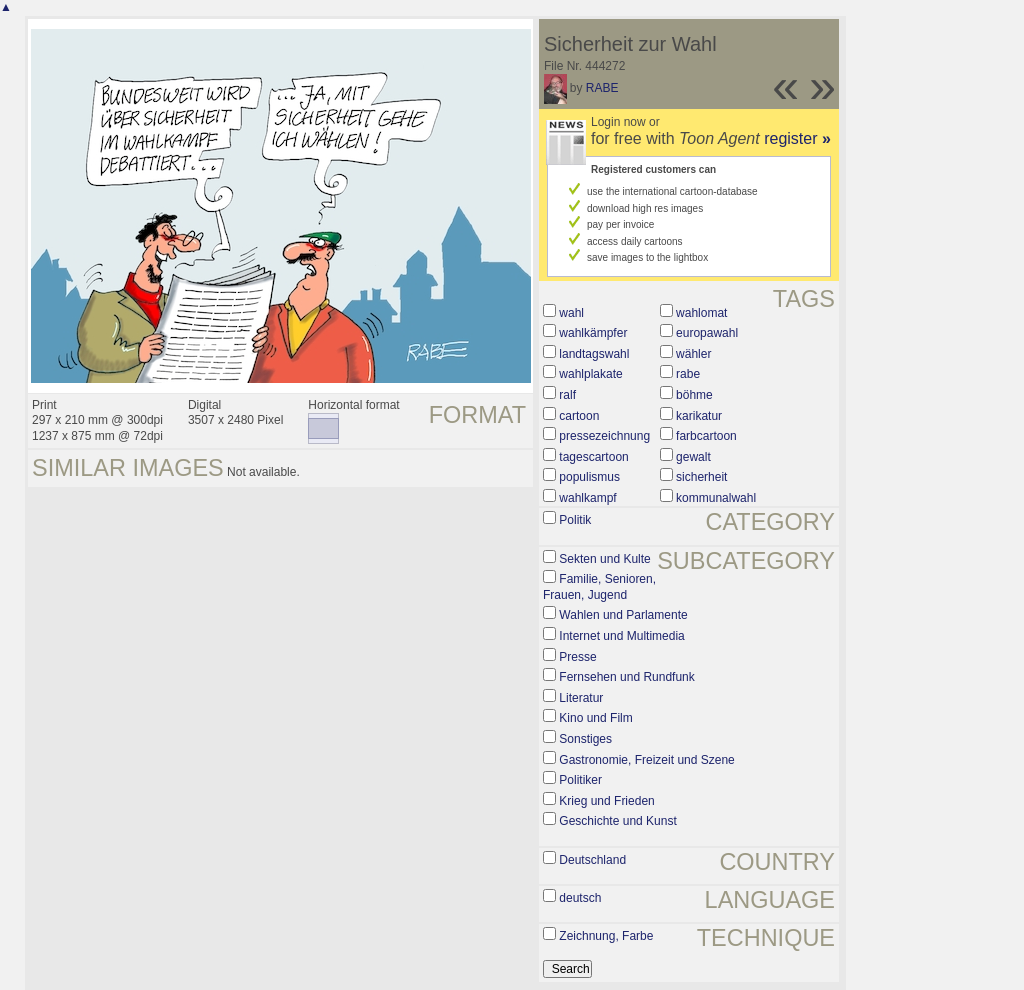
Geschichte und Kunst (617, 821)
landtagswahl (594, 354)
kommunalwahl (716, 498)
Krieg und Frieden (606, 801)
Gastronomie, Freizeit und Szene (646, 760)
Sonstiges (585, 739)
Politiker (580, 780)
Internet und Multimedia (621, 636)
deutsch (580, 898)
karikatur (699, 416)
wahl (571, 313)
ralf (567, 395)
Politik (575, 520)
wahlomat (701, 313)
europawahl (707, 333)
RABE (602, 88)
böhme (694, 395)
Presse (577, 657)
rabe (688, 374)
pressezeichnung (604, 436)
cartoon (579, 416)
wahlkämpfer (593, 333)
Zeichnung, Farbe (606, 936)
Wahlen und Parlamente (623, 615)
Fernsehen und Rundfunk (626, 677)
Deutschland (592, 860)
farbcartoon (706, 436)
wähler (693, 354)
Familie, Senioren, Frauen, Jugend (599, 587)
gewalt (693, 457)
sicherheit (701, 477)
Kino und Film (595, 718)
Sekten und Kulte (604, 559)
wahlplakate (590, 374)
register (797, 138)
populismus (589, 477)
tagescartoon (593, 457)
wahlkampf (587, 498)
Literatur (581, 698)
